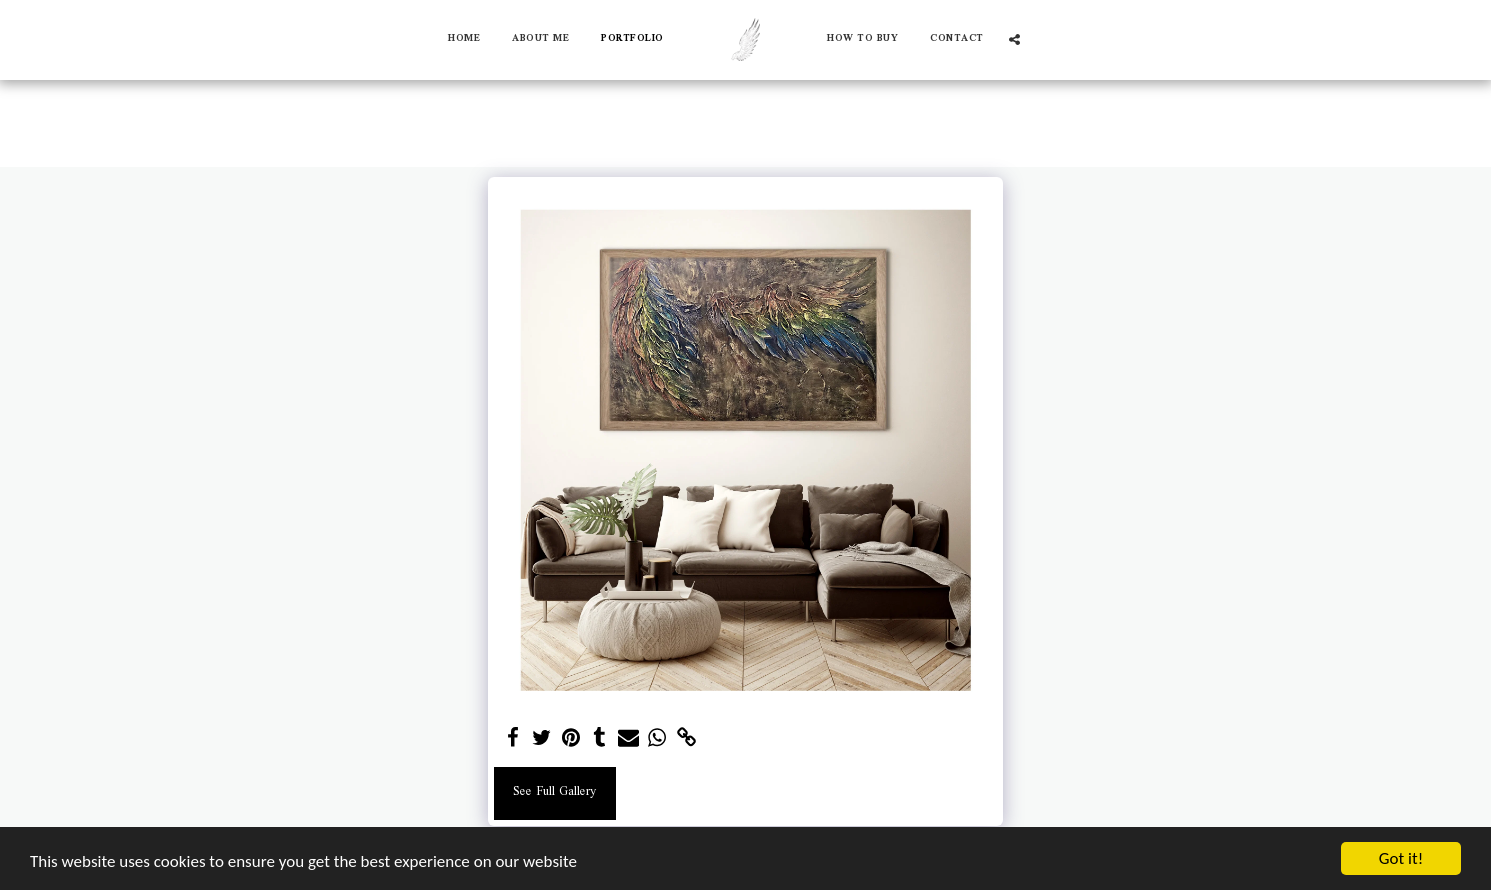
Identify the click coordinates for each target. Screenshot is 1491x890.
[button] (1014, 39)
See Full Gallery (554, 792)
